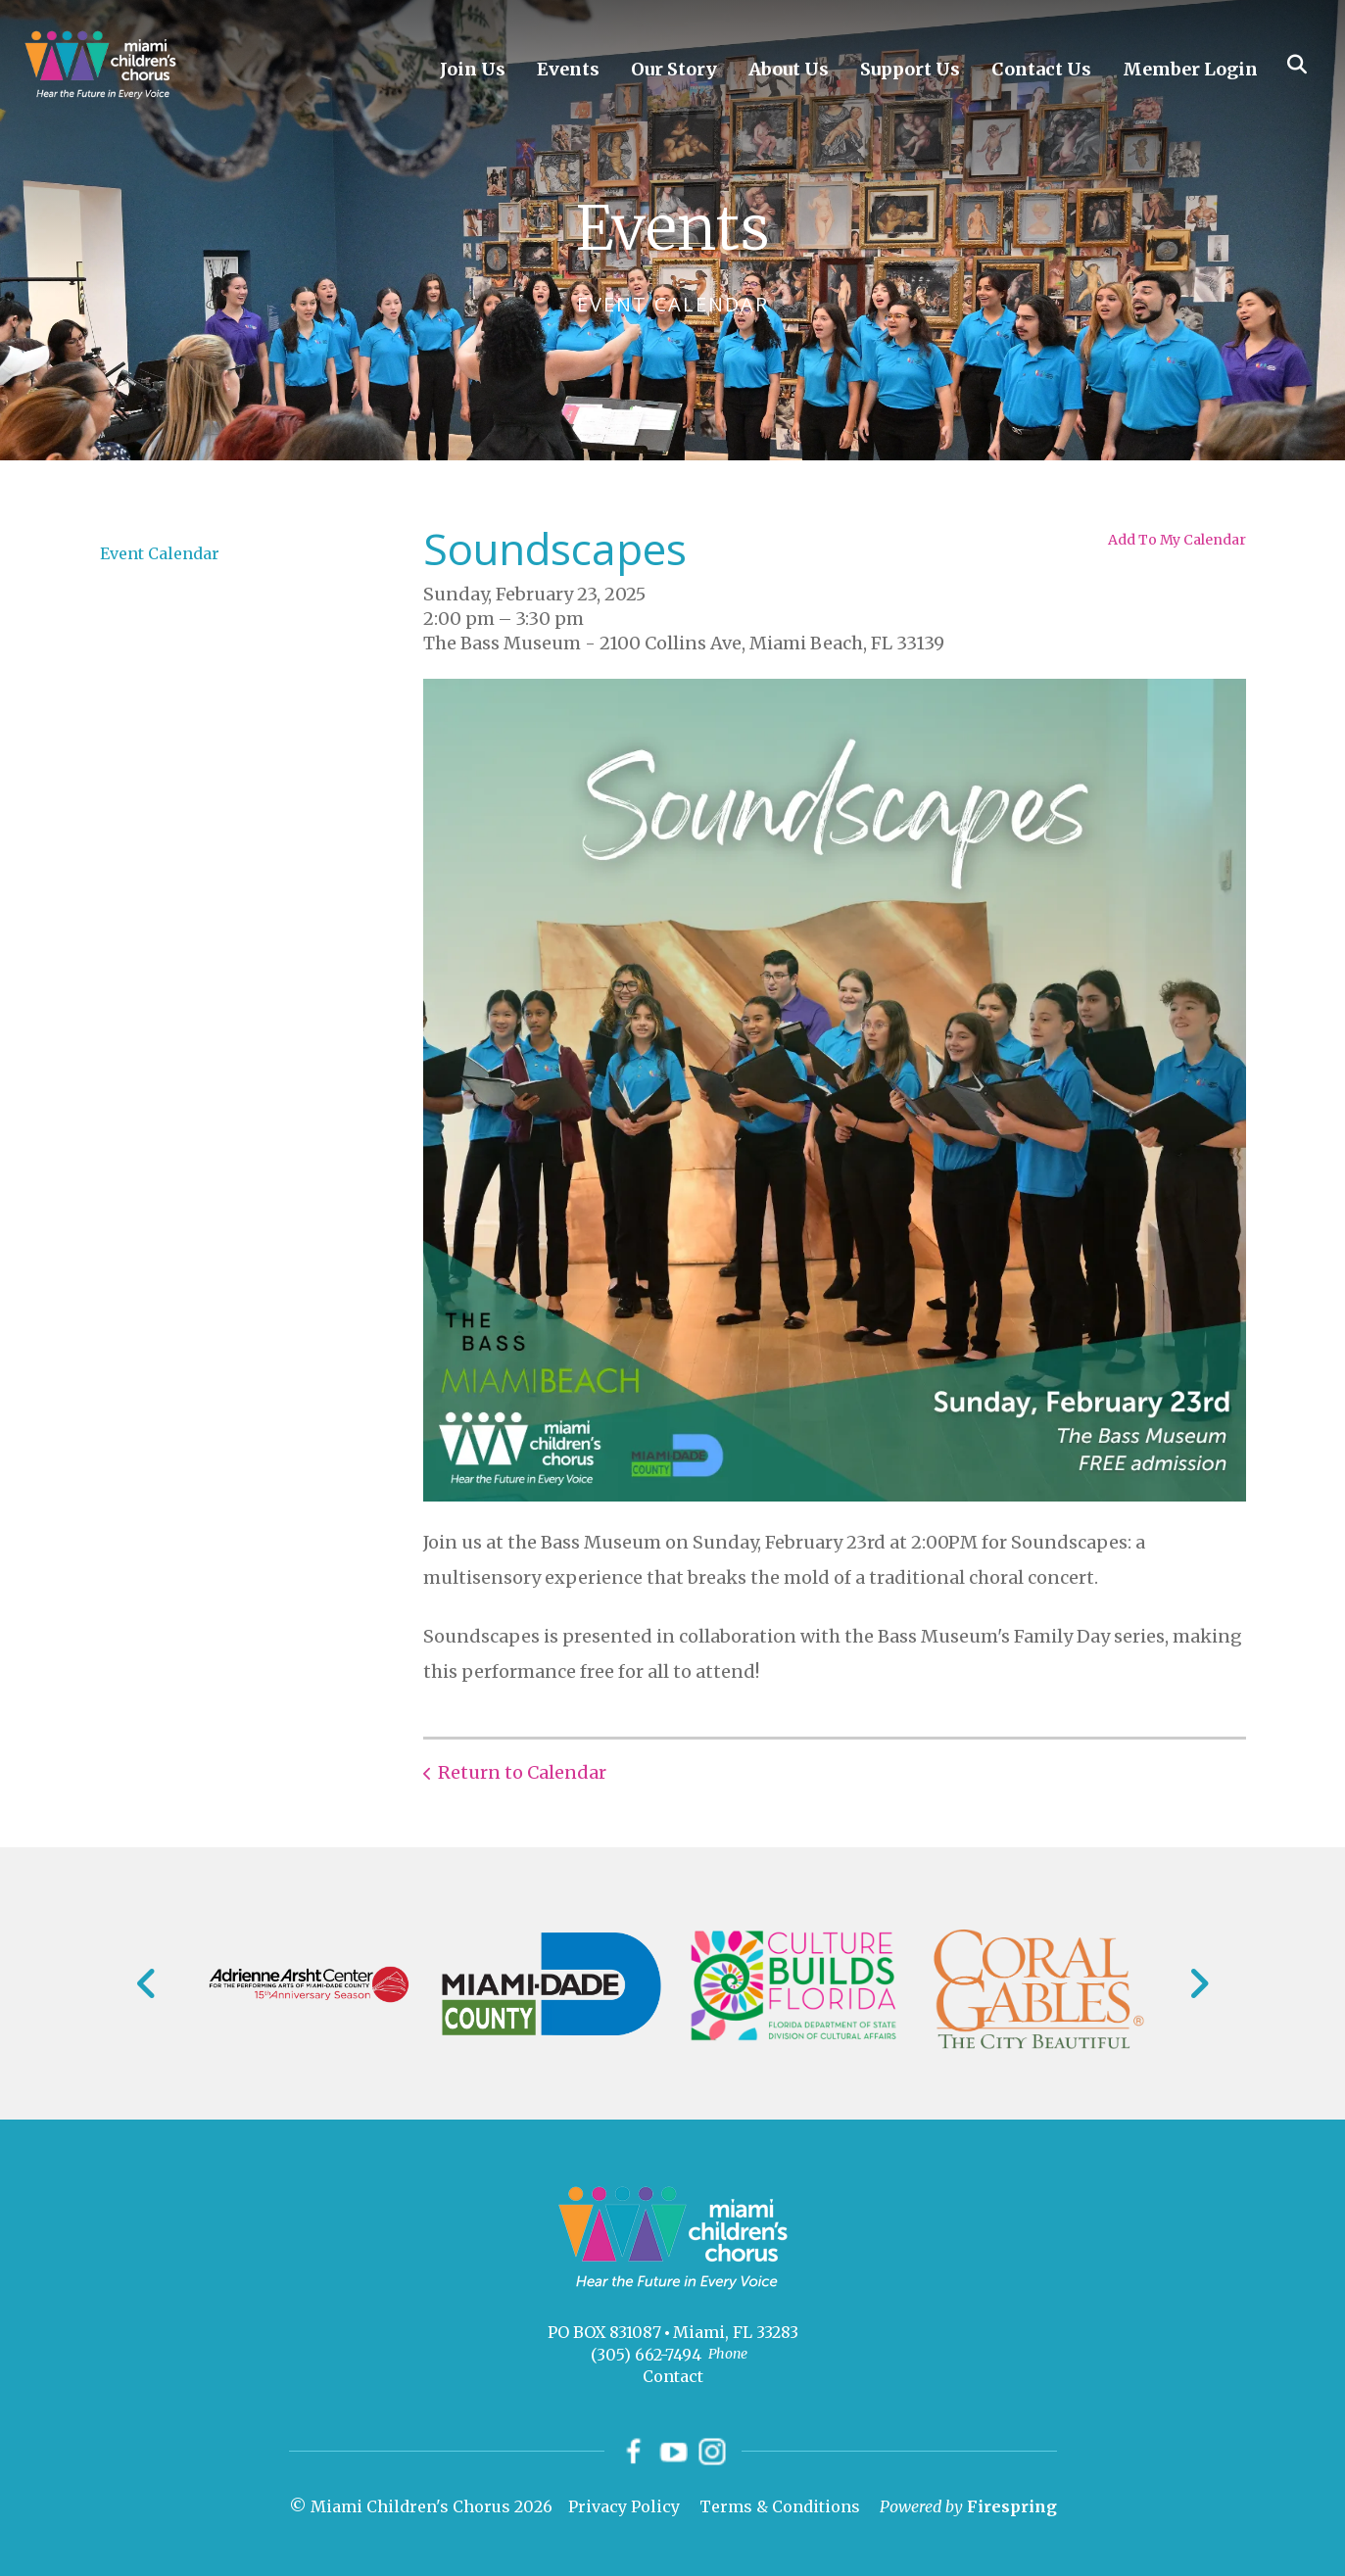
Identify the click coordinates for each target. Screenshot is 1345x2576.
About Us (788, 69)
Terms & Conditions (779, 2506)
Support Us (910, 69)
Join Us (472, 69)
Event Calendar (159, 553)
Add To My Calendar (1177, 540)
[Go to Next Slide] (1198, 1983)
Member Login (1190, 69)
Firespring (1012, 2506)
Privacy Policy (624, 2506)
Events (568, 69)
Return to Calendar (522, 1772)
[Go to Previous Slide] (147, 1983)
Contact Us (1041, 69)
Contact (673, 2376)
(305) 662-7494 (646, 2354)
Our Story (674, 69)
